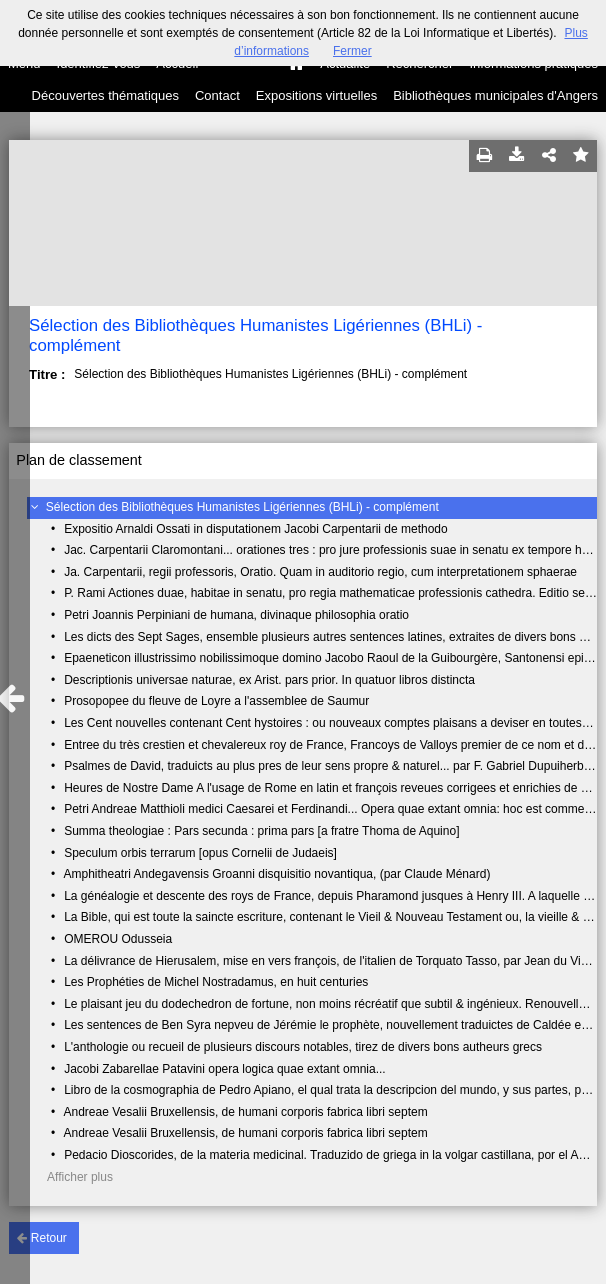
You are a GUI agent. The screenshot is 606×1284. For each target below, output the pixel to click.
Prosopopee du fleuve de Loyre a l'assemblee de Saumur (216, 701)
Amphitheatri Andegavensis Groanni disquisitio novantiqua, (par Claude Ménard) (276, 874)
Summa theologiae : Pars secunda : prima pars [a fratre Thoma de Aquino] (261, 831)
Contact (217, 95)
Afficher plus (80, 1177)
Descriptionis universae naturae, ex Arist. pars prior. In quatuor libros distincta (269, 680)
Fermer (352, 51)
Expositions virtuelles (316, 95)
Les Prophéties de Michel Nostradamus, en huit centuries (216, 982)
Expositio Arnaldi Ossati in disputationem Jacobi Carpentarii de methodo (256, 529)
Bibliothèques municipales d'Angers (495, 95)
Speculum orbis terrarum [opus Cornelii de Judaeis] (200, 853)
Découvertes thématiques (105, 95)
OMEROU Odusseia (118, 939)
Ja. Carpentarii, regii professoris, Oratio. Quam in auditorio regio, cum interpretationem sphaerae (320, 572)
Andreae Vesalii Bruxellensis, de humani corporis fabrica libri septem (245, 1112)
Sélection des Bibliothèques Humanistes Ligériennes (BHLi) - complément (242, 507)
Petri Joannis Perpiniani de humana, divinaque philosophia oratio (236, 615)
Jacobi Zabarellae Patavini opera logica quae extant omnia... (225, 1069)
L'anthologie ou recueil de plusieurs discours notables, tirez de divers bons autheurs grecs (303, 1047)
